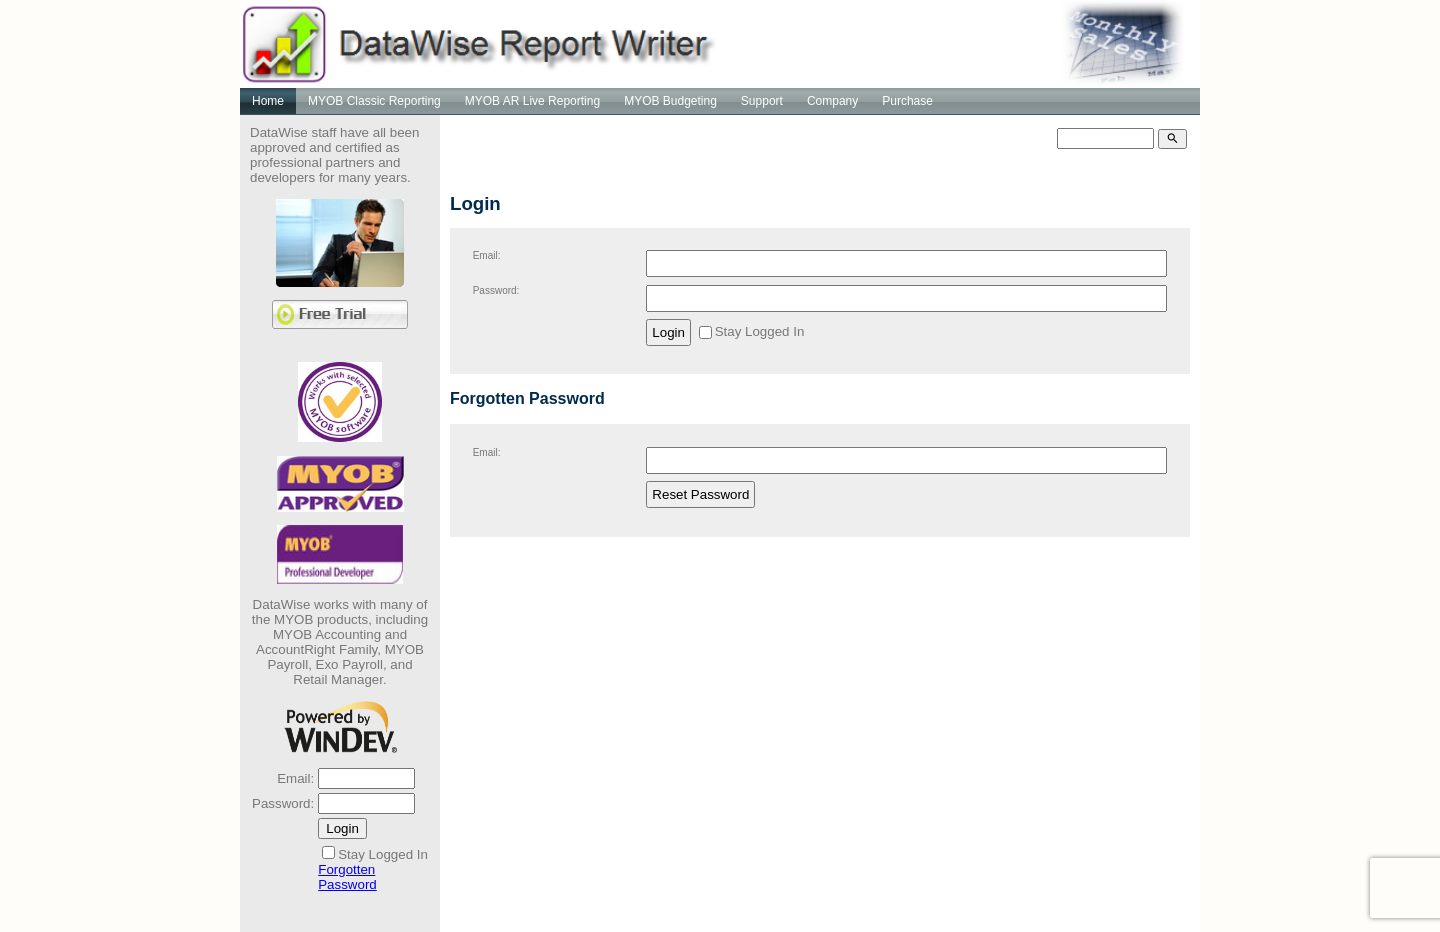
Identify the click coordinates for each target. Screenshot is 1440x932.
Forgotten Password (347, 877)
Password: (283, 803)
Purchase (907, 101)
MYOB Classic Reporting (374, 101)
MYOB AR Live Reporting (532, 101)
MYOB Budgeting (670, 101)
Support (762, 101)
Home (268, 101)
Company (832, 101)
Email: (295, 778)
